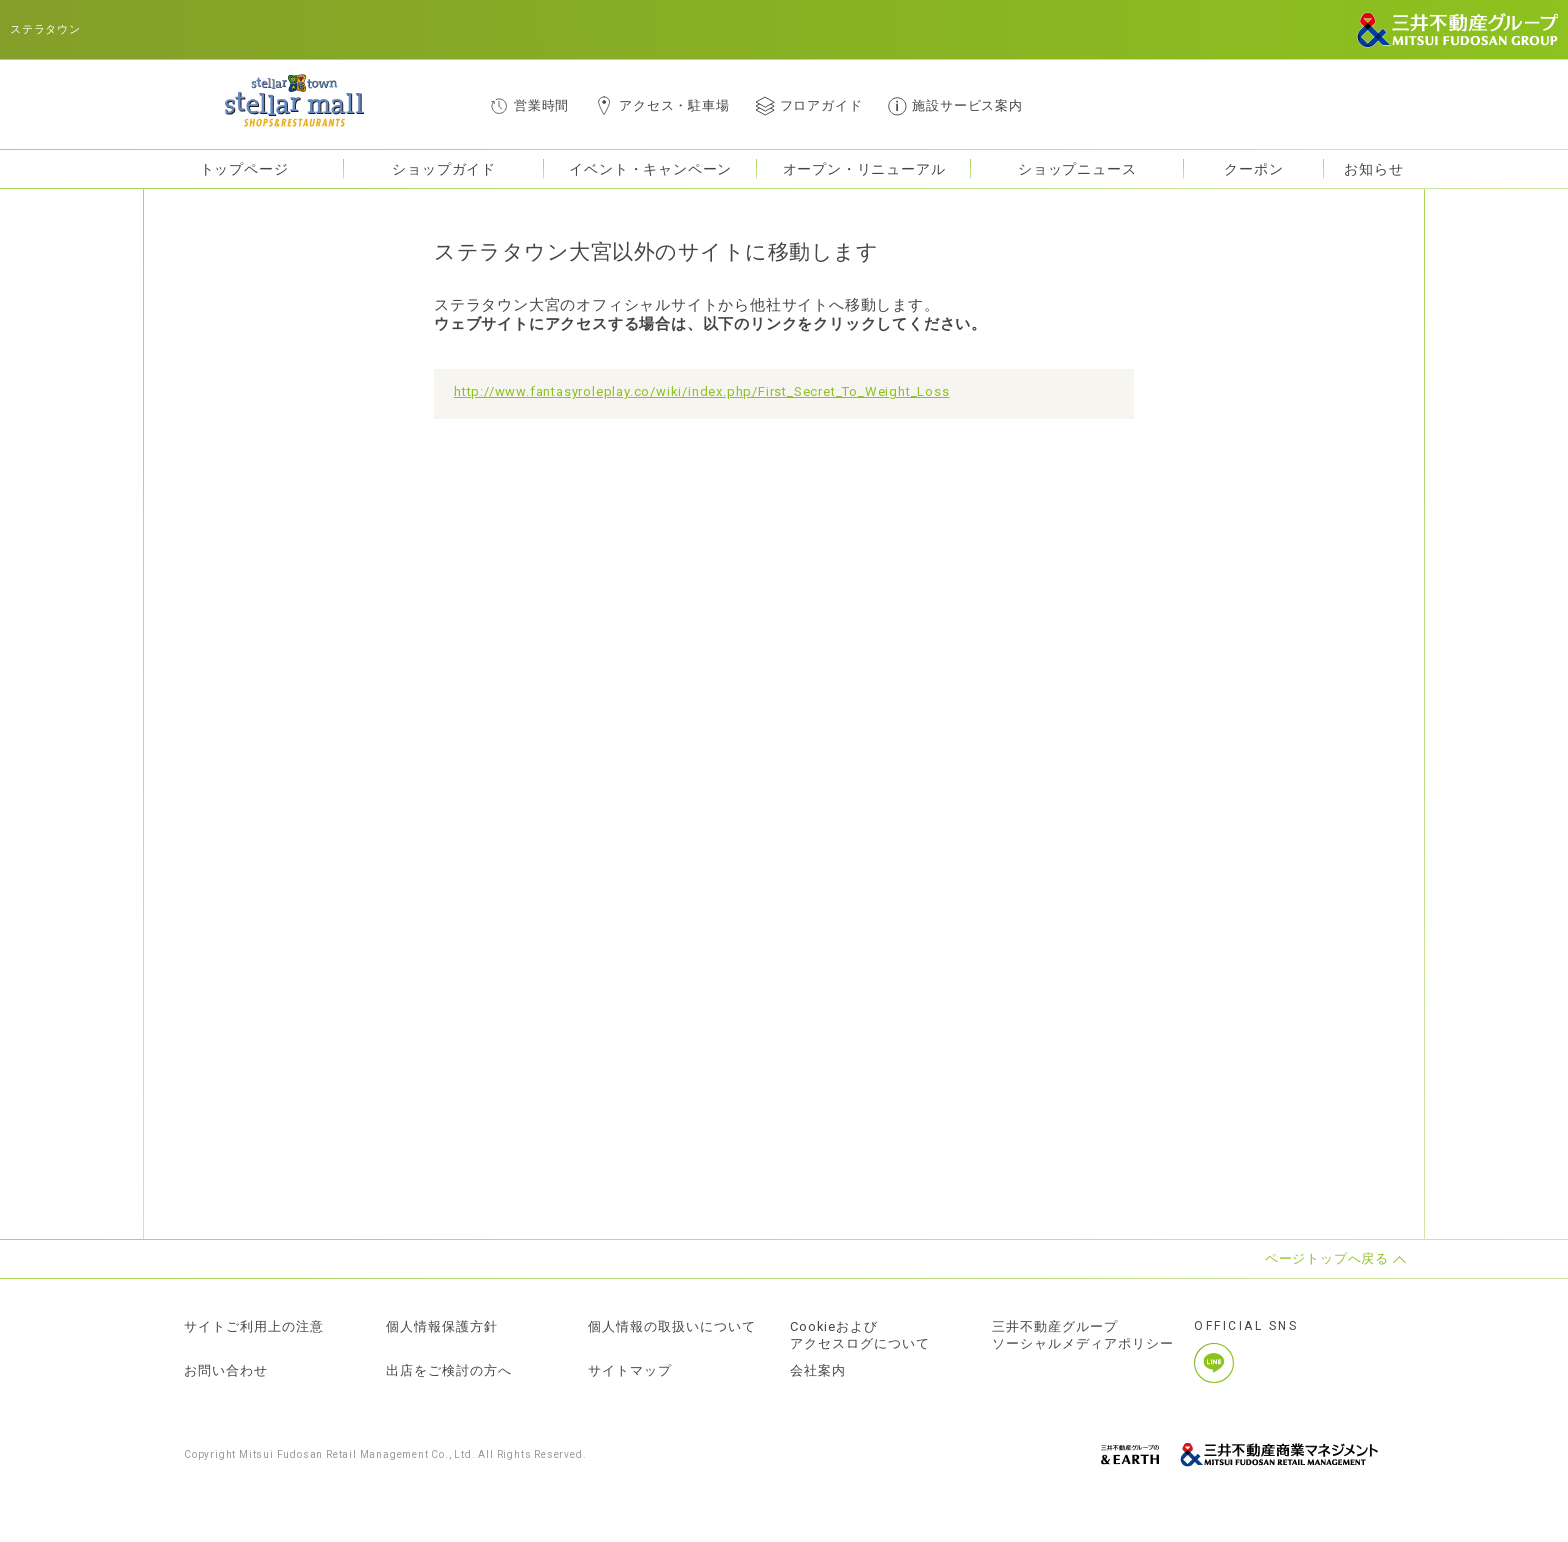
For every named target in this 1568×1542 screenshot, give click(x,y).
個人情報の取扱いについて (672, 1327)
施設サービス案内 (967, 105)
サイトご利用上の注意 (254, 1327)
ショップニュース (1077, 169)
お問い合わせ (226, 1371)
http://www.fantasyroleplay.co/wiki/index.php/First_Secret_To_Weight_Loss (702, 391)
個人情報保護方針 (442, 1327)
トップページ (244, 169)
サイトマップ (630, 1371)
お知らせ (1373, 169)
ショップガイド (444, 169)
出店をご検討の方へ (449, 1371)
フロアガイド (821, 105)
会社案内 (818, 1371)
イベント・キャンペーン (650, 169)
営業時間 (541, 105)
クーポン (1253, 169)
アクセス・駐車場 (674, 105)
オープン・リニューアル (864, 169)
